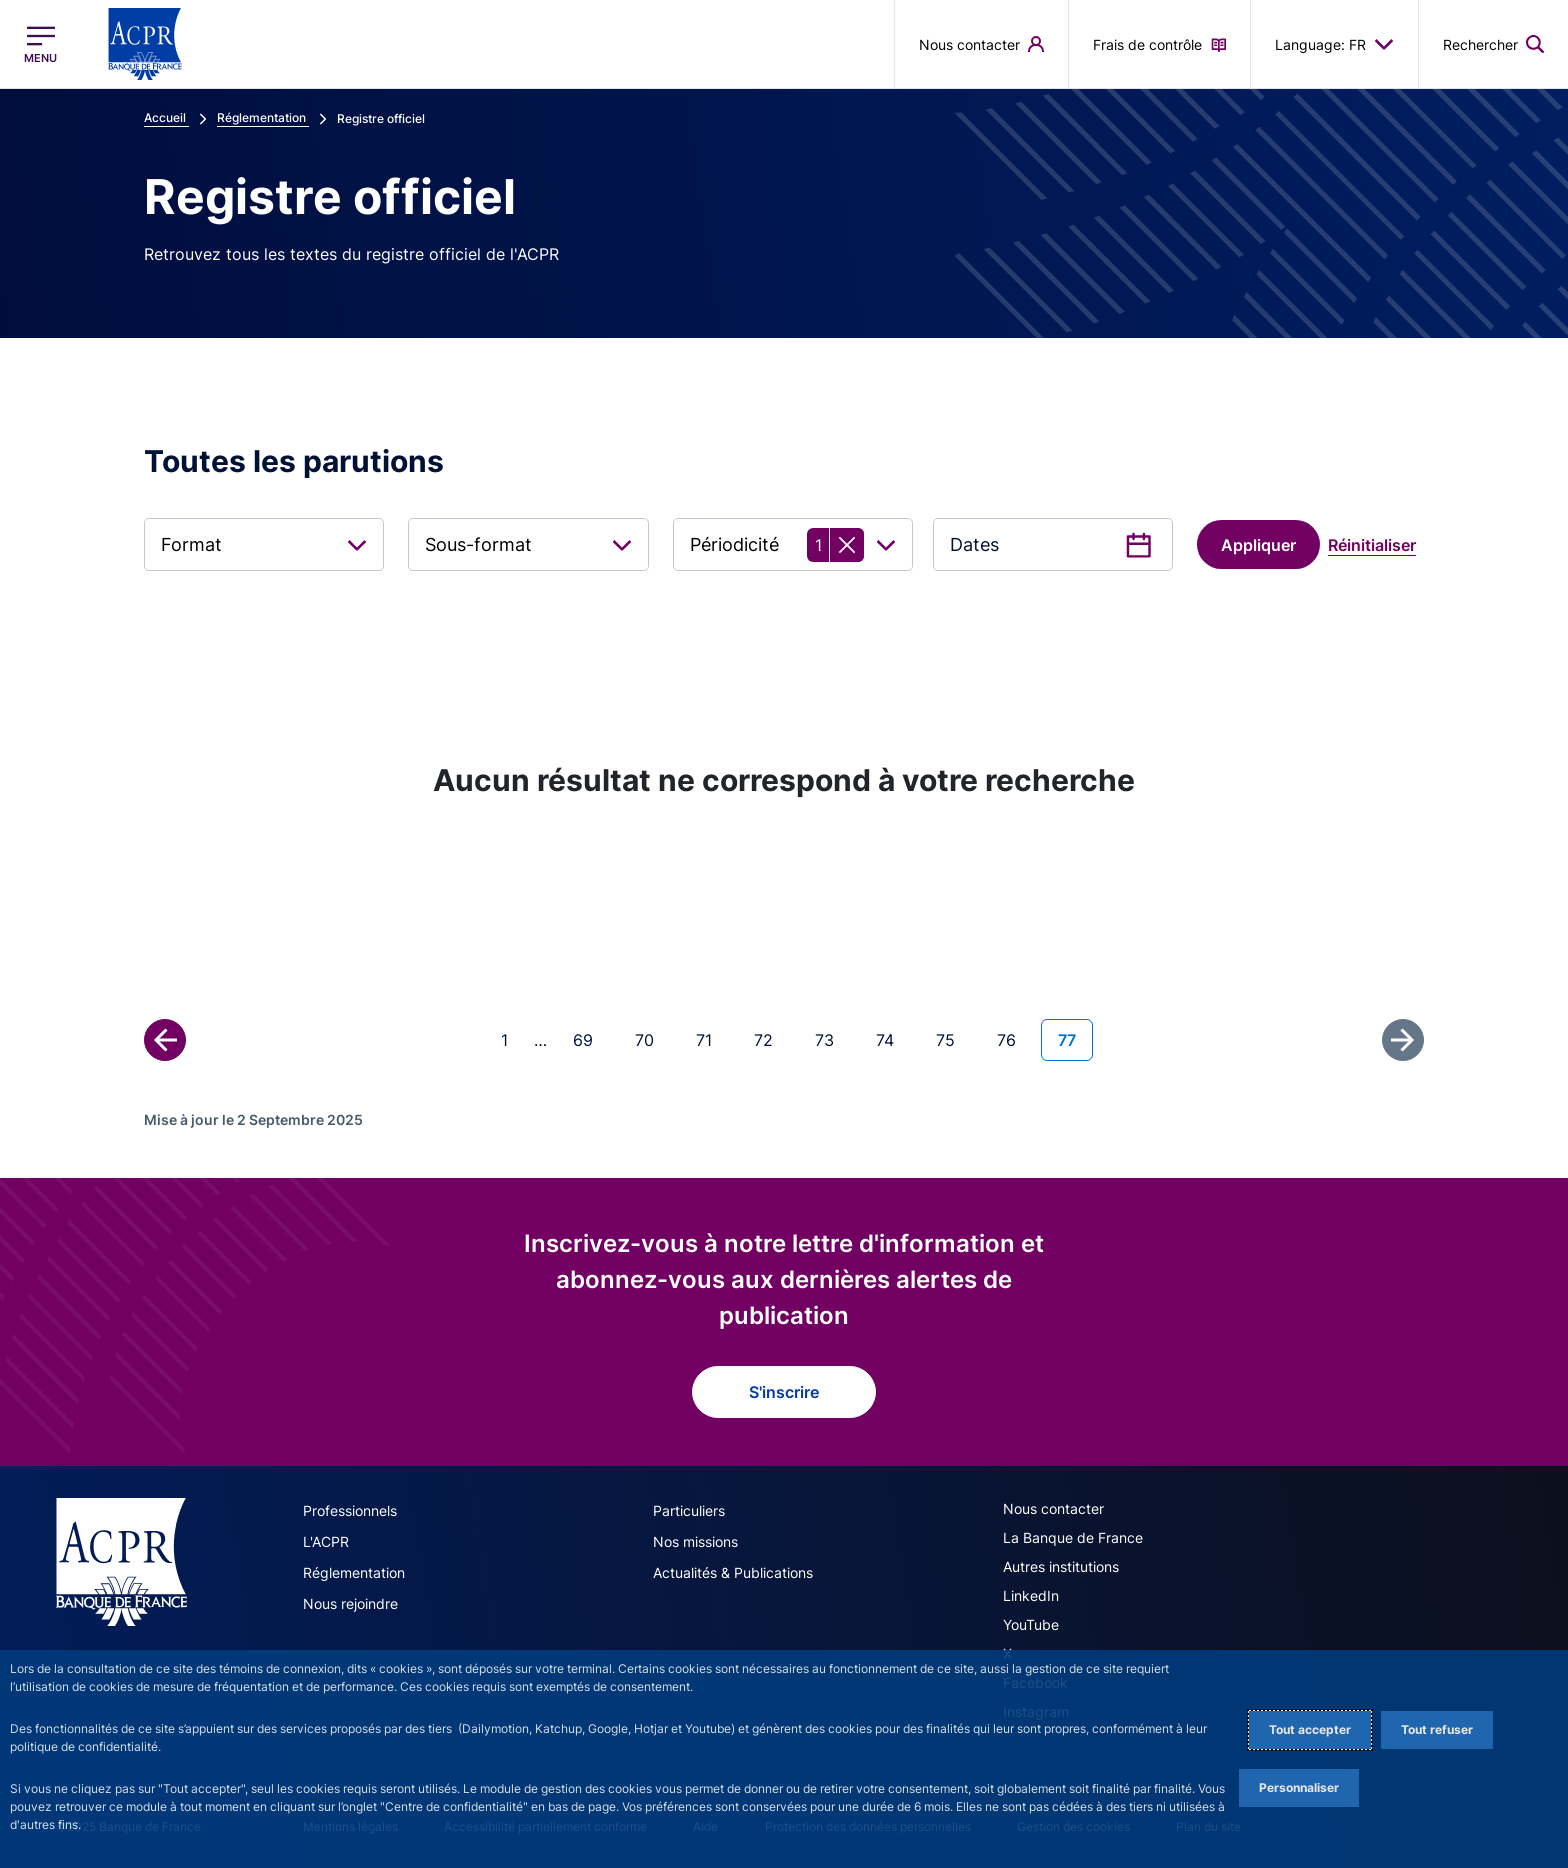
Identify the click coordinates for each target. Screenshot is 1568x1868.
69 (591, 1038)
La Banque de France (1073, 1537)
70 (652, 1038)
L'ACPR (326, 1541)
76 (1014, 1038)
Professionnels (350, 1510)
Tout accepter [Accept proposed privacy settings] (1310, 1729)
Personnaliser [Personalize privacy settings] (1299, 1787)
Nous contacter (1053, 1508)
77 (1075, 1038)
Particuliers (689, 1510)
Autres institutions (1061, 1566)
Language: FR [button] (1334, 44)
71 (712, 1038)
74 (893, 1038)
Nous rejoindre (350, 1603)
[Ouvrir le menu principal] (40, 44)
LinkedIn (1031, 1595)
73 (832, 1038)
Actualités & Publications (733, 1572)
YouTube (1031, 1624)
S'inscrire (784, 1392)
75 (953, 1038)
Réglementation (354, 1572)
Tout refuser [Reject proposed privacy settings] (1437, 1729)
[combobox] (264, 544)
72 (771, 1038)
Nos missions (695, 1541)
